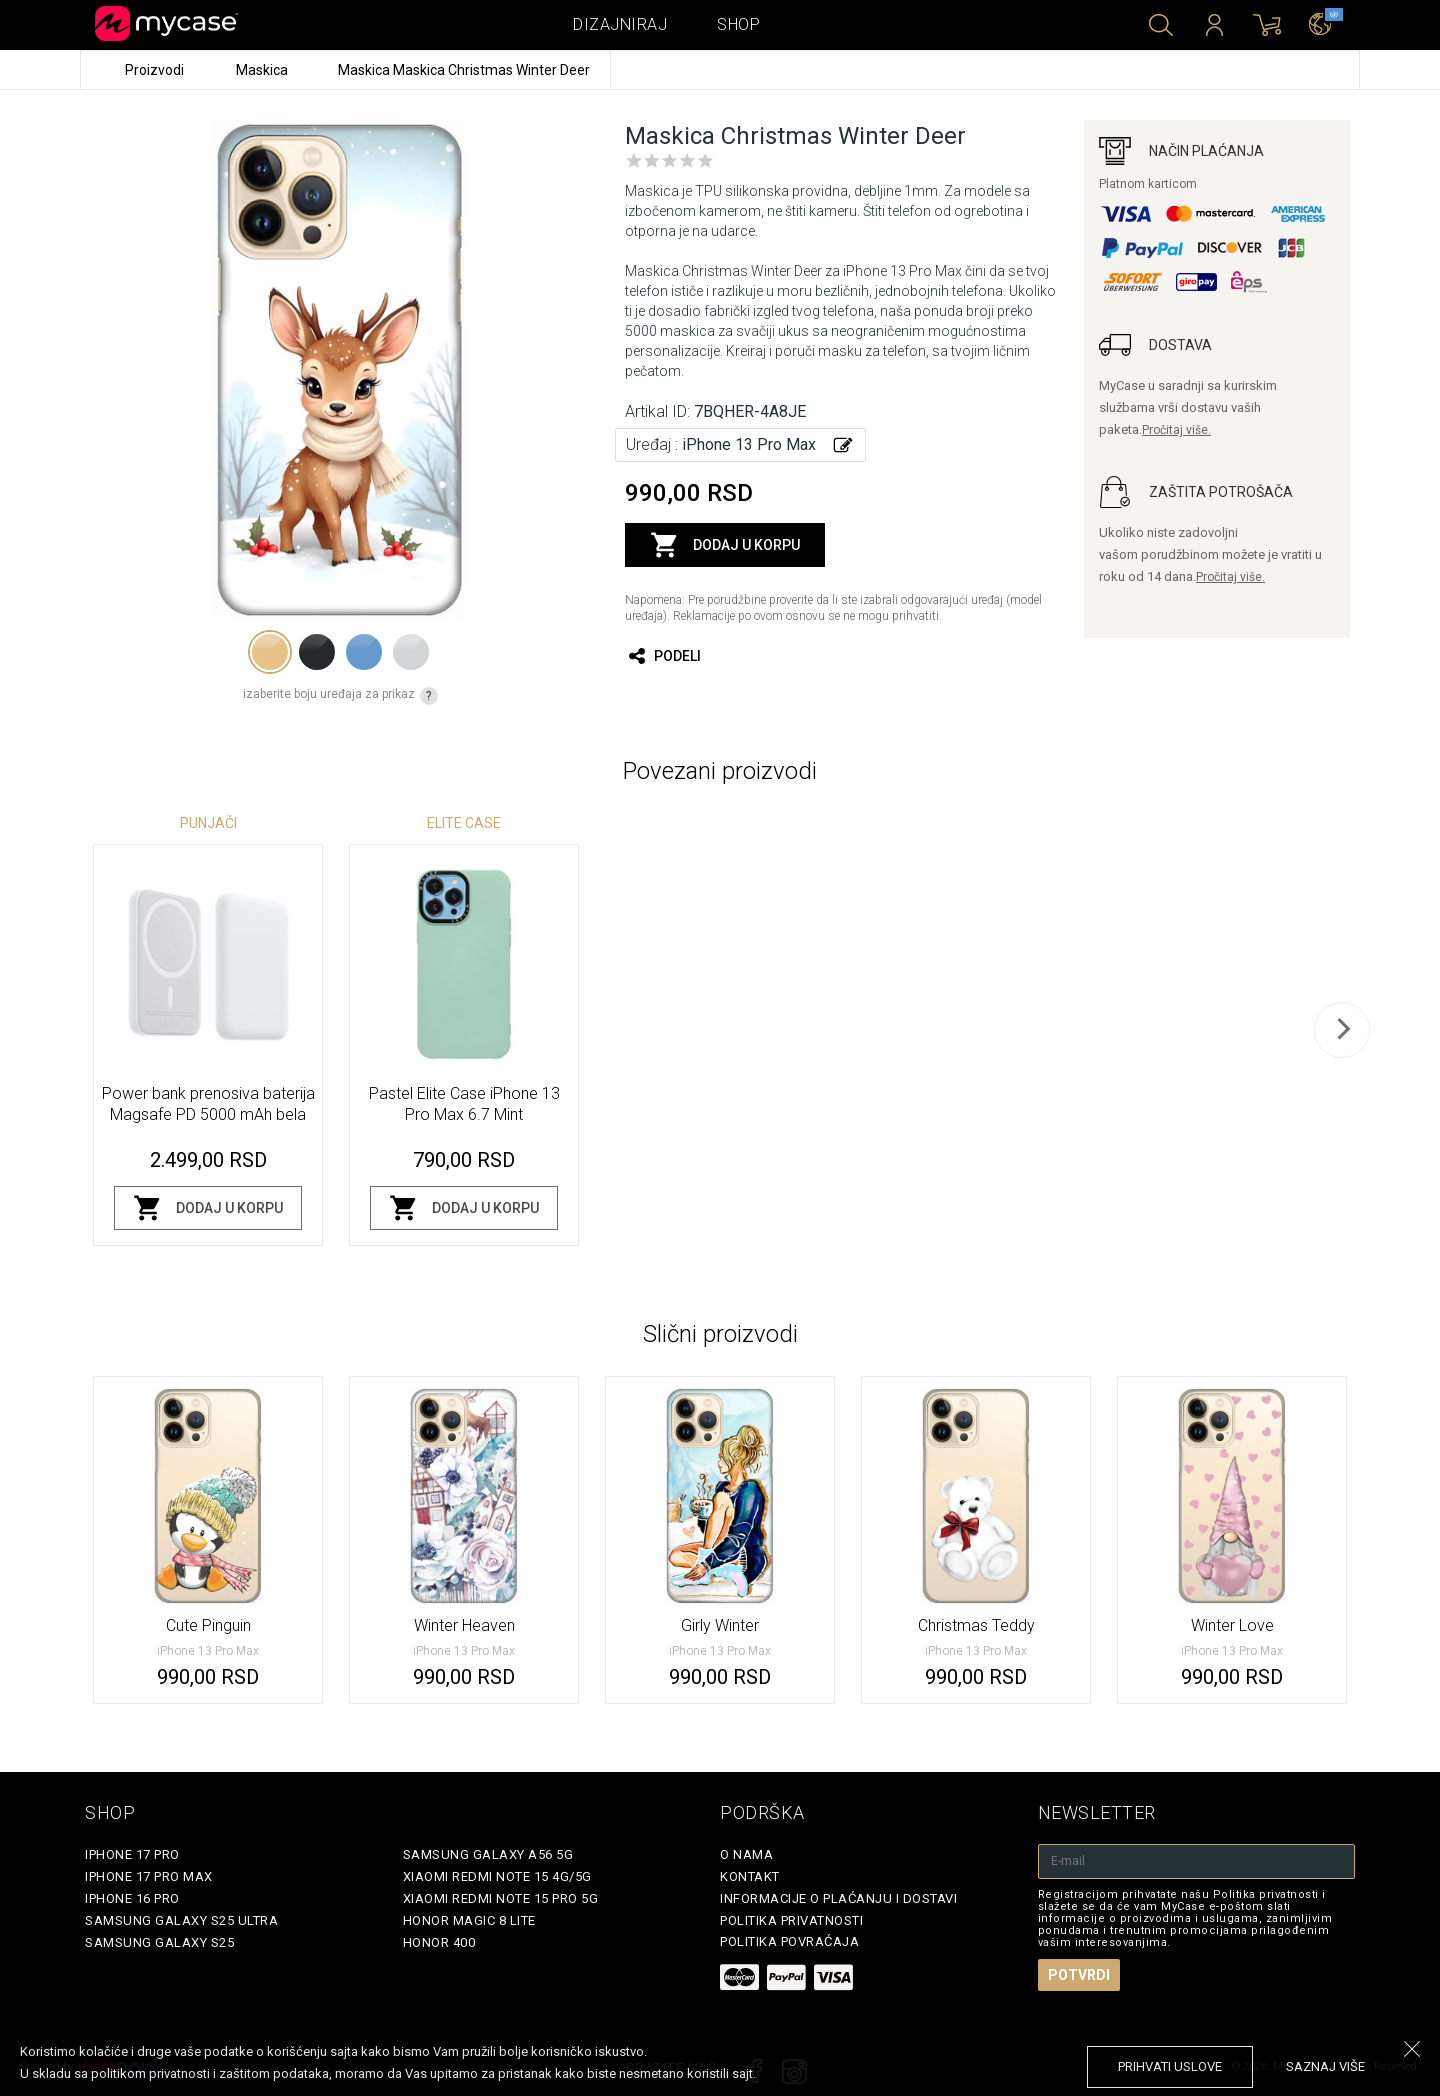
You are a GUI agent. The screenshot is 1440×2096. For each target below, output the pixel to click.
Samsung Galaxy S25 (159, 1942)
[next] (1342, 1030)
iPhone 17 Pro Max (149, 1876)
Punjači (208, 823)
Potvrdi (1079, 1975)
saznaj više (1325, 2066)
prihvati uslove (1170, 2066)
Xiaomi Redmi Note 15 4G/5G (497, 1876)
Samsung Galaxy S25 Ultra (181, 1920)
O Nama (746, 1854)
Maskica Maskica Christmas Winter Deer (464, 70)
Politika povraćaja (789, 1941)
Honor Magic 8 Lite (469, 1920)
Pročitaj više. (1176, 430)
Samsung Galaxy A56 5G (488, 1854)
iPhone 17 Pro (132, 1854)
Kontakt (750, 1876)
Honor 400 (439, 1942)
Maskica (263, 70)
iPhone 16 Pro (132, 1898)
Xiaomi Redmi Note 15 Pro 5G (501, 1898)
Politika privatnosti (791, 1920)
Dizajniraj (620, 24)
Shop (738, 24)
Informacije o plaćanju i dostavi (838, 1898)
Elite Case (464, 823)
